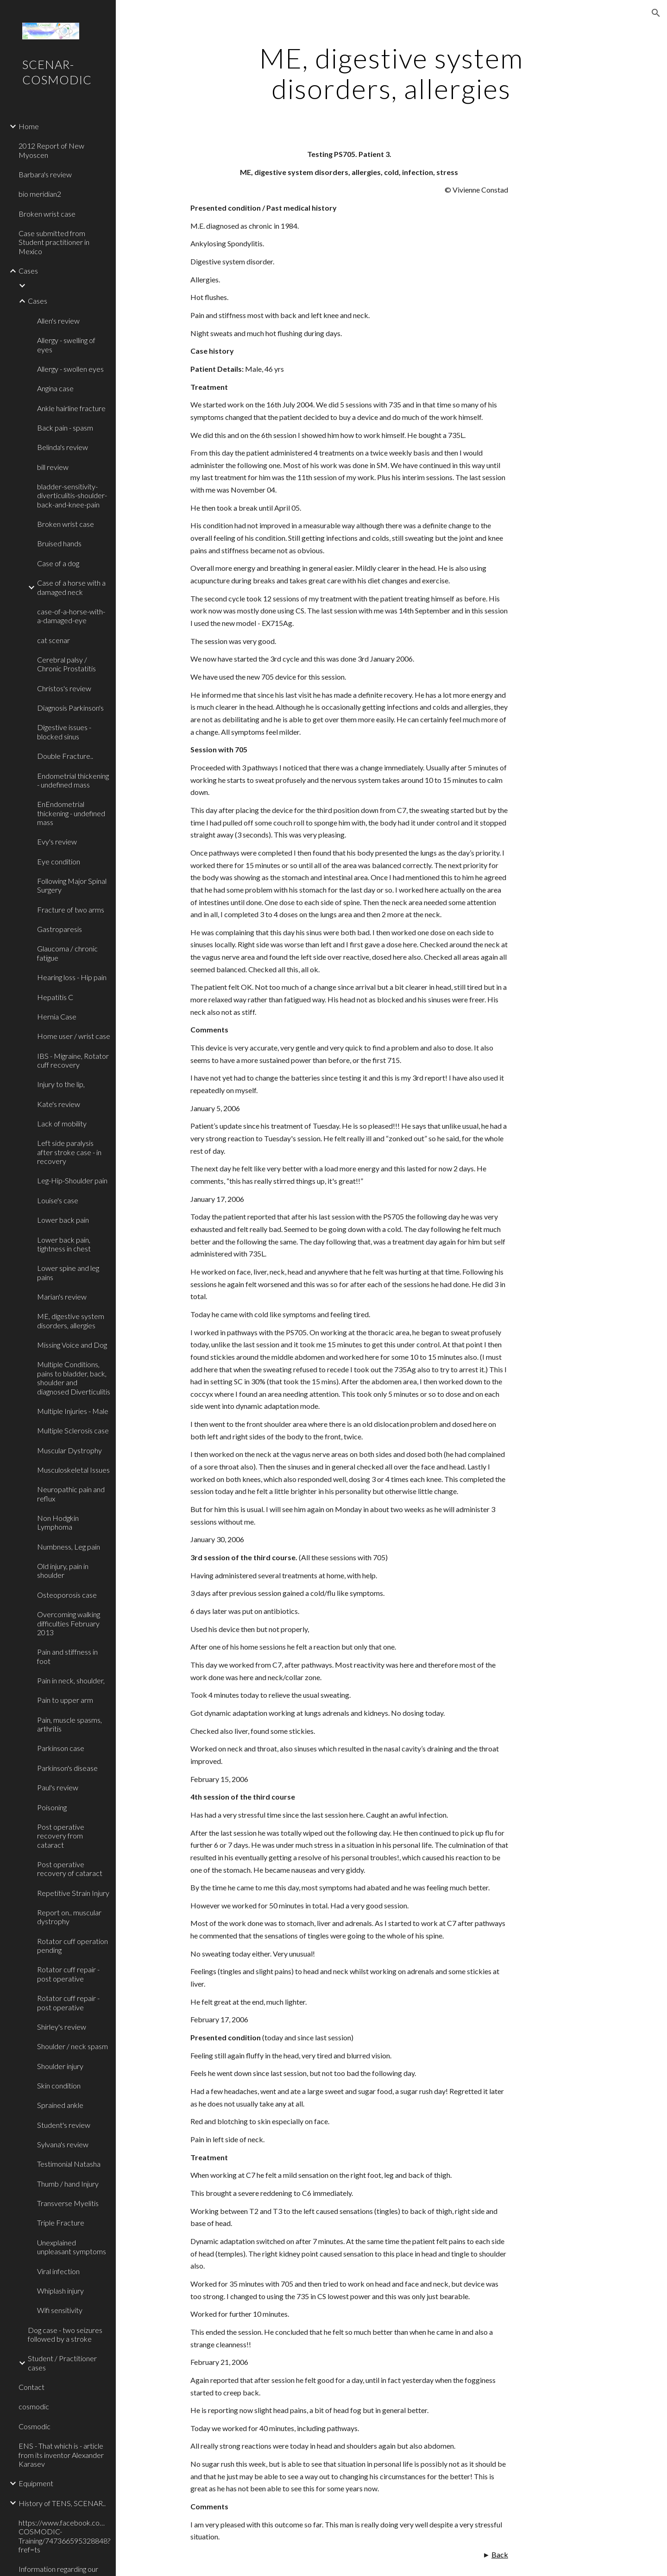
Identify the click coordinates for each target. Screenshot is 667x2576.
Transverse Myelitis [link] (68, 2203)
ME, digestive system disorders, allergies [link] (70, 1320)
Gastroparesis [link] (59, 929)
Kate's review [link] (58, 1104)
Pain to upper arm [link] (65, 1699)
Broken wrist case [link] (47, 213)
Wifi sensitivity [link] (59, 2310)
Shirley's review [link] (61, 2026)
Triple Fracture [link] (60, 2222)
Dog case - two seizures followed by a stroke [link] (65, 2334)
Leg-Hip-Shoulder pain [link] (72, 1180)
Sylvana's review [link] (62, 2144)
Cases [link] (28, 270)
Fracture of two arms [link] (70, 909)
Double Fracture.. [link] (65, 755)
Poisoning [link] (52, 1807)
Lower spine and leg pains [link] (68, 1272)
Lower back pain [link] (63, 1219)
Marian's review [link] (62, 1296)
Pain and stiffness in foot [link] (67, 1656)
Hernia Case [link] (56, 1016)
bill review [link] (53, 467)
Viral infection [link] (58, 2271)
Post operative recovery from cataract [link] (60, 1835)
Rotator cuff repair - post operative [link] (68, 1973)
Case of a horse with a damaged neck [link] (71, 587)
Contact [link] (31, 2386)
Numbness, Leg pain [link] (68, 1546)
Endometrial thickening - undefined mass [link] (73, 780)
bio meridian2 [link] (40, 193)
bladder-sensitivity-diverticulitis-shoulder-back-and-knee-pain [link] (72, 495)
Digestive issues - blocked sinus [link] (64, 731)
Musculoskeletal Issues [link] (73, 1469)
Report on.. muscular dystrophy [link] (69, 1917)
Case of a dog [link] (58, 563)
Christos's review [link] (64, 688)
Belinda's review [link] (62, 447)
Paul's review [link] (57, 1787)
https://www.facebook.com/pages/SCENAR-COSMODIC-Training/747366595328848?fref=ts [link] (64, 2536)
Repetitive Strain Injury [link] (73, 1892)
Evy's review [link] (57, 841)
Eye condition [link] (58, 861)
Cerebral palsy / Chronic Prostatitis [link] (66, 664)
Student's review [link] (63, 2124)
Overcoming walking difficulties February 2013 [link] (68, 1623)
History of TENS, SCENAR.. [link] (62, 2503)
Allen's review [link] (58, 320)
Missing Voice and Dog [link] (72, 1344)
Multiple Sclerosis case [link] (73, 1430)
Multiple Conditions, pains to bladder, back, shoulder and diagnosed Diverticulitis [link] (73, 1377)
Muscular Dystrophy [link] (69, 1450)
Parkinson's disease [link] (67, 1767)
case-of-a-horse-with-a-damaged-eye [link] (71, 616)
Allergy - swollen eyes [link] (70, 368)
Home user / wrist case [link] (73, 1036)
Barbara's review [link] (45, 174)
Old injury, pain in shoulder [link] (62, 1570)
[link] (68, 286)
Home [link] (29, 126)
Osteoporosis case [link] (67, 1594)
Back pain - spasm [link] (65, 427)
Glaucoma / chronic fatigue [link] (67, 953)
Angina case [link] (55, 388)
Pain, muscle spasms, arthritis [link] (69, 1724)
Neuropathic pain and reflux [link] (71, 1493)
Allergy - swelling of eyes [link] (66, 344)
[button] (656, 13)
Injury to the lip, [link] (61, 1084)
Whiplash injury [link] (60, 2290)
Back (499, 2554)
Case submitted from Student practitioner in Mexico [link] (54, 242)
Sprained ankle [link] (60, 2105)
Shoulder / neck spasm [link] (72, 2046)
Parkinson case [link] (60, 1748)
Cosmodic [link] (34, 2426)
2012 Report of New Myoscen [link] (51, 150)
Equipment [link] (36, 2483)
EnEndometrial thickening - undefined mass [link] (71, 813)
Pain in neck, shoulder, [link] (71, 1680)
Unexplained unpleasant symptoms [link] (71, 2247)
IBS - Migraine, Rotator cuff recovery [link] (73, 1060)
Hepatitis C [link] (55, 997)
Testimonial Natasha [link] (69, 2163)
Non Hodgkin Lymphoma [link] (58, 1522)
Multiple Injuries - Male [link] (72, 1411)
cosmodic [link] (34, 2406)
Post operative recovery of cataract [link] (69, 1868)
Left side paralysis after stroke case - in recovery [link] (69, 1151)
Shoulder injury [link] (60, 2066)
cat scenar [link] (53, 640)
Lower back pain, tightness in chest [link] (64, 1244)
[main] (391, 73)
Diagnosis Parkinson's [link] (70, 707)
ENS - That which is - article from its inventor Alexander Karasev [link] (61, 2454)
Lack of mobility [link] (62, 1123)
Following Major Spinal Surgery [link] (72, 885)
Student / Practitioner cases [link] (62, 2362)
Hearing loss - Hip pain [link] (72, 977)
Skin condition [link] (59, 2085)
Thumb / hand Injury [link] (68, 2183)
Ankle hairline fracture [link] (71, 408)
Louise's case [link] (57, 1200)
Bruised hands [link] (59, 543)
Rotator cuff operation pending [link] (72, 1945)
